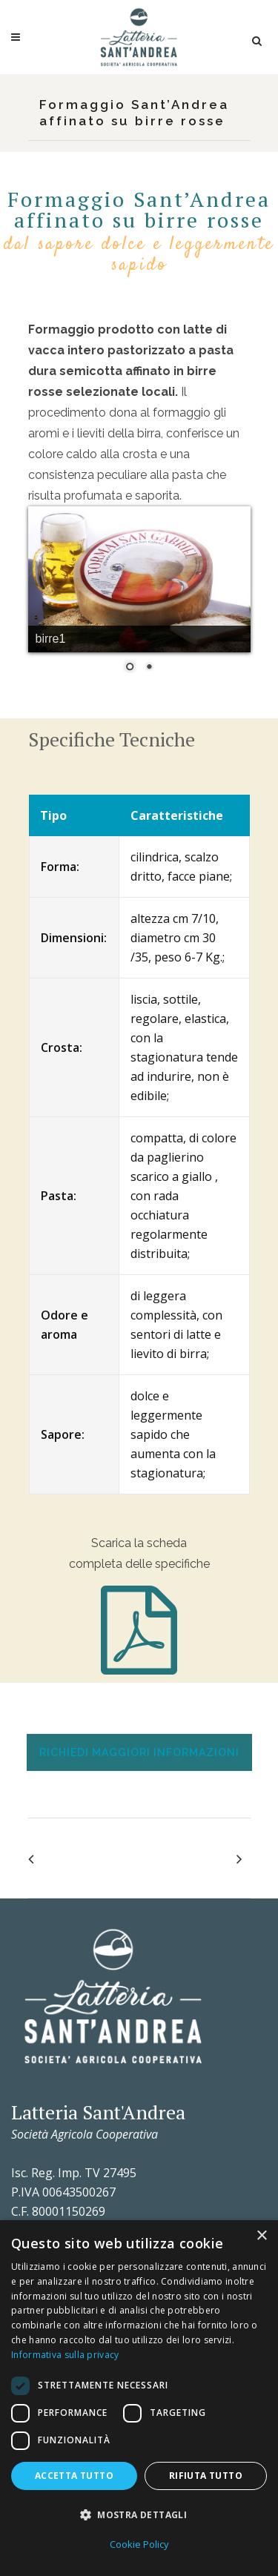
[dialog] (139, 2398)
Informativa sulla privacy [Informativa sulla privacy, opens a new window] (65, 2354)
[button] (139, 2515)
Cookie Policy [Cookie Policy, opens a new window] (139, 2544)
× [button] (261, 2236)
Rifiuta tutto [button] (205, 2475)
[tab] (139, 1752)
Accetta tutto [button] (74, 2475)
